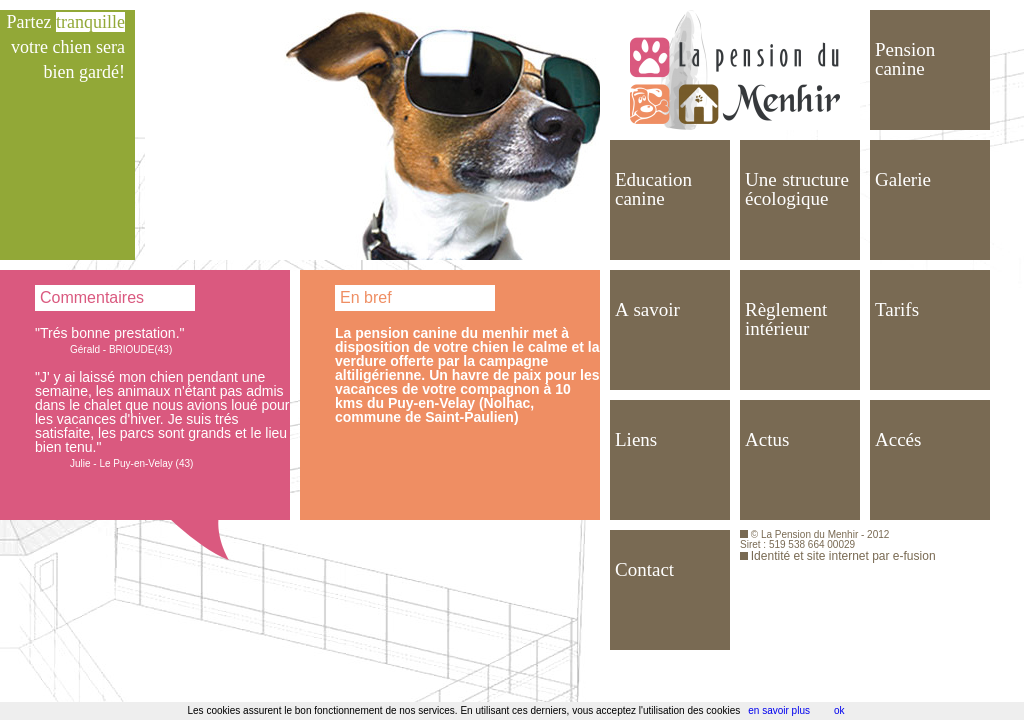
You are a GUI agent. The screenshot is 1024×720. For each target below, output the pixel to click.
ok (839, 710)
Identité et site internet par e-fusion (843, 556)
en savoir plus (779, 710)
